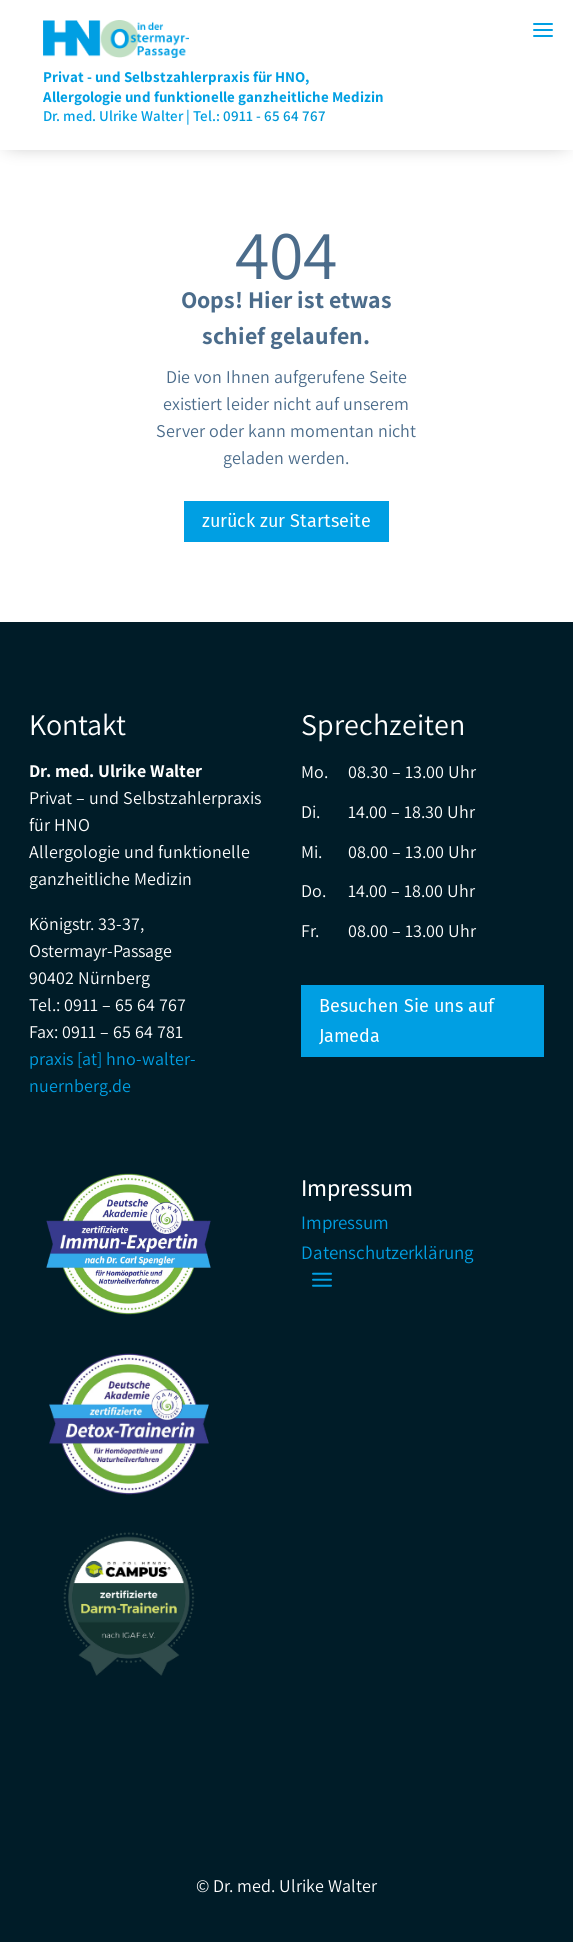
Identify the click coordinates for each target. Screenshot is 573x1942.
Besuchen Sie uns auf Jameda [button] (406, 1021)
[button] (322, 1279)
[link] (116, 51)
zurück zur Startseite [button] (286, 521)
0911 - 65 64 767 (274, 115)
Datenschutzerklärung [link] (387, 1254)
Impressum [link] (345, 1224)
